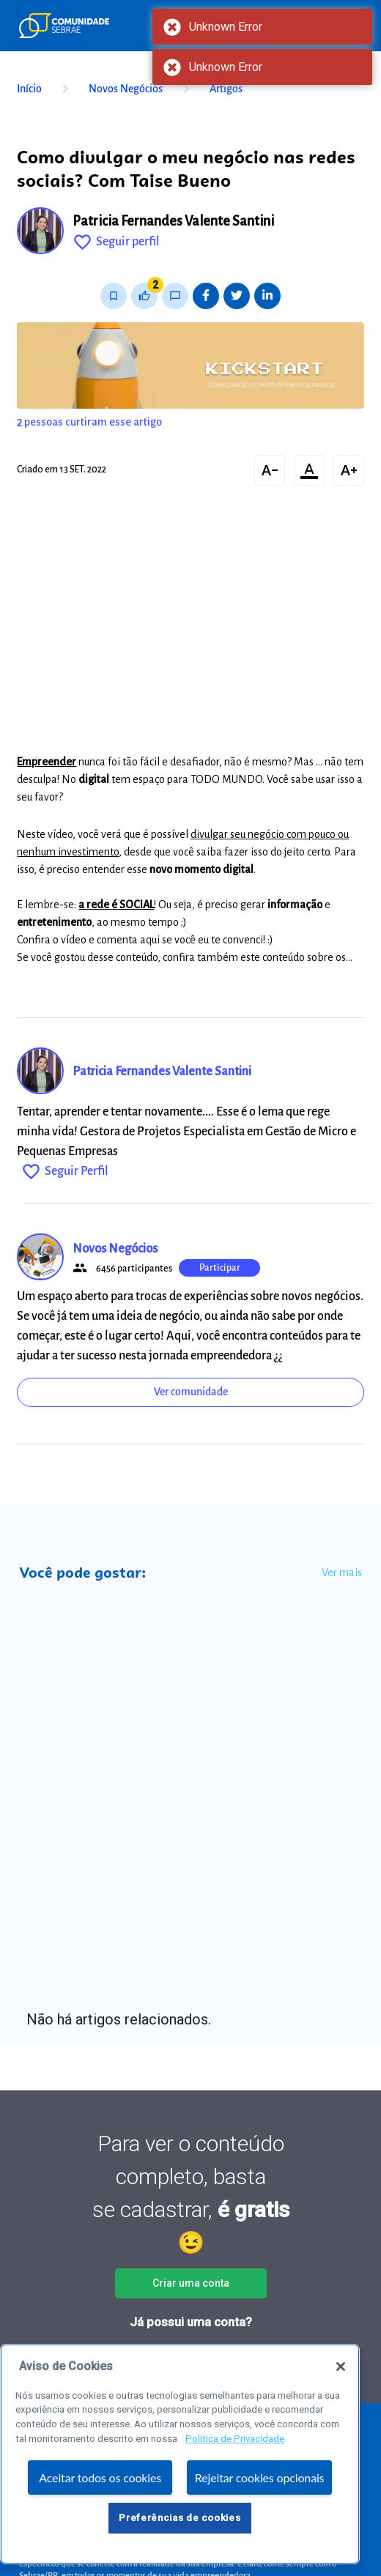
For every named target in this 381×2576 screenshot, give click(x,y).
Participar (219, 1268)
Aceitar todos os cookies (100, 2477)
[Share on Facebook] (206, 296)
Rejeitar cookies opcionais (260, 2477)
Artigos (226, 88)
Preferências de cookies (179, 2517)
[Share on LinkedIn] (267, 296)
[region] (180, 2454)
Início (45, 88)
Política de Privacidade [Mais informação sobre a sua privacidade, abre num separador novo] (234, 2438)
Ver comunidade (191, 1392)
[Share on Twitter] (236, 296)
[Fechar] (341, 2366)
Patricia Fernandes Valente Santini (173, 221)
